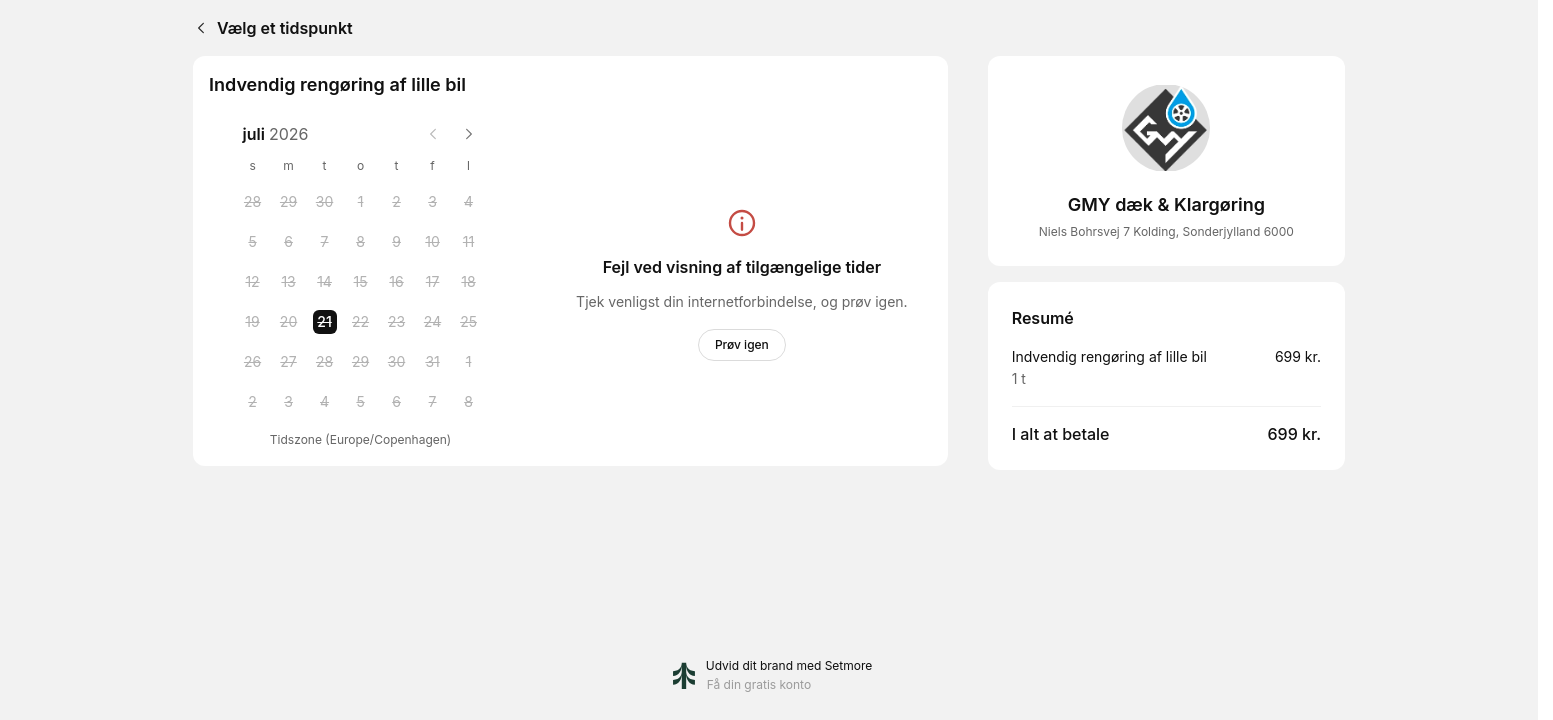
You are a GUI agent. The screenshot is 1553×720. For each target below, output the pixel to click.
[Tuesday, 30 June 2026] (325, 202)
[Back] (197, 28)
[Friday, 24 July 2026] (433, 322)
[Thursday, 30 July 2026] (397, 362)
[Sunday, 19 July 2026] (253, 322)
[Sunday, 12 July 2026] (253, 282)
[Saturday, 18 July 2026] (469, 282)
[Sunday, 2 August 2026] (253, 402)
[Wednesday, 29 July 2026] (361, 362)
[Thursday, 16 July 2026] (397, 282)
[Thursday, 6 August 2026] (397, 402)
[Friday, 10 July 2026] (433, 242)
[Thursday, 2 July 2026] (397, 202)
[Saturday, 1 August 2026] (469, 362)
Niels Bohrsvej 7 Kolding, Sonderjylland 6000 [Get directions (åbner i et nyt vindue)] (1166, 231)
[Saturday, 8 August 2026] (469, 402)
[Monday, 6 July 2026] (289, 242)
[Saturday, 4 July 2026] (469, 202)
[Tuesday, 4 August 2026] (325, 402)
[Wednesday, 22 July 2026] (361, 322)
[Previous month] (433, 134)
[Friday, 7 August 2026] (433, 402)
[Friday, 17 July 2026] (433, 282)
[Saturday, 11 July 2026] (469, 242)
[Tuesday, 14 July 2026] (325, 282)
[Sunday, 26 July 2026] (253, 362)
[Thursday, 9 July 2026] (397, 242)
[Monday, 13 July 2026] (289, 282)
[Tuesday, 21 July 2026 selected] (325, 322)
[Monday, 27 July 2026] (289, 362)
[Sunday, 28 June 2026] (253, 202)
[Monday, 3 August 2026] (289, 402)
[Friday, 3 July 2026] (433, 202)
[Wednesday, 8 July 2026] (361, 242)
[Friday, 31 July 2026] (433, 362)
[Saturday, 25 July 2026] (469, 322)
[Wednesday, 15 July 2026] (361, 282)
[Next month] (469, 134)
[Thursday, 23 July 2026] (397, 322)
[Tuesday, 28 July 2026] (325, 362)
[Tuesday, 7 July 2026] (325, 242)
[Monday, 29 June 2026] (289, 202)
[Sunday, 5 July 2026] (253, 242)
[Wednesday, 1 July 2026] (361, 202)
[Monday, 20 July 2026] (289, 322)
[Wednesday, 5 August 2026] (361, 402)
